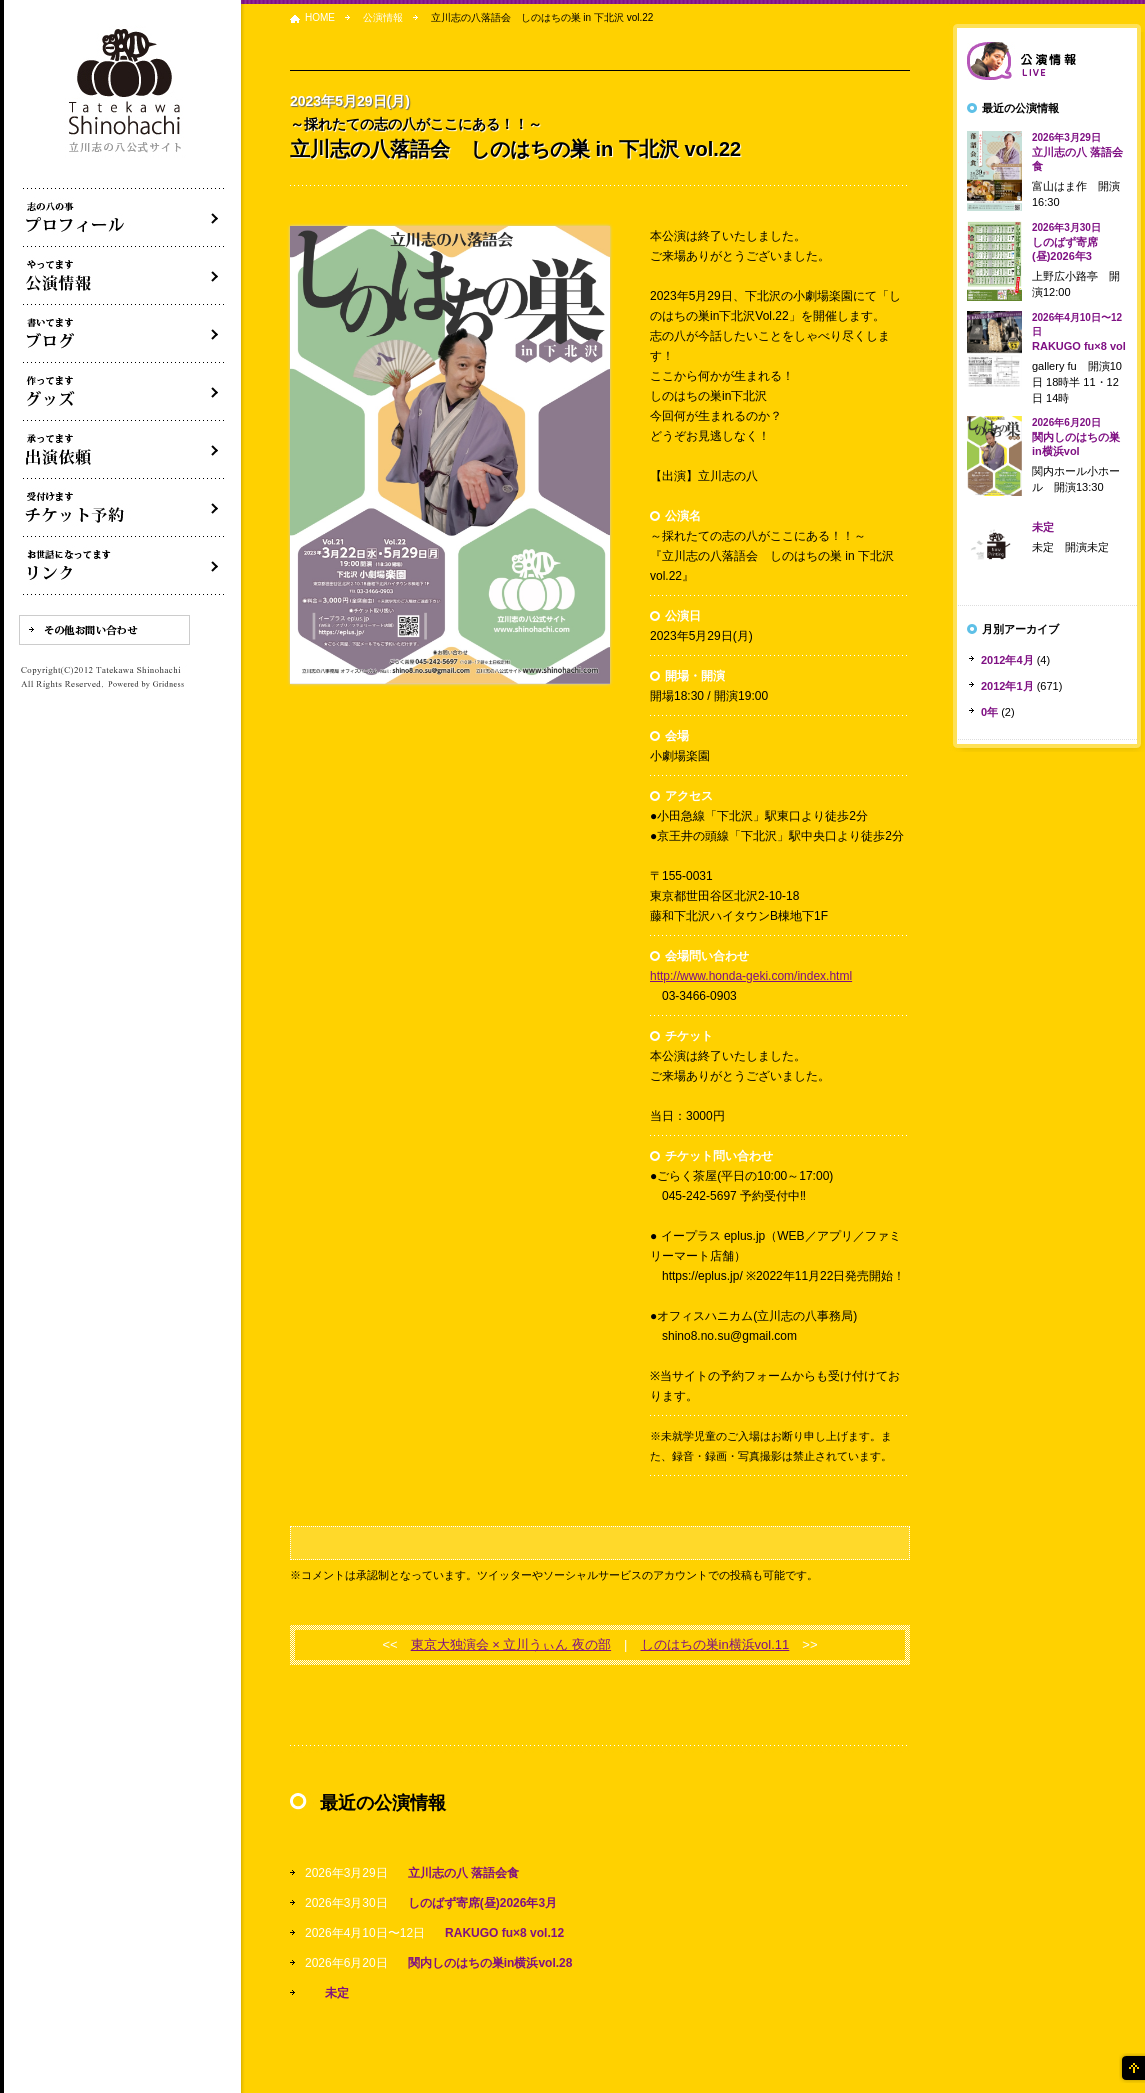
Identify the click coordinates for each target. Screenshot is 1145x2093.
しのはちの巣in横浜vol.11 (715, 1644)
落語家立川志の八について (124, 218)
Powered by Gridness (146, 685)
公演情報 (383, 17)
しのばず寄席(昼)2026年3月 (482, 1903)
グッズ (124, 392)
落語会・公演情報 (124, 276)
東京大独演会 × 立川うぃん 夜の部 (511, 1644)
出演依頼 (124, 450)
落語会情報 (1047, 61)
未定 (337, 1993)
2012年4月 (1007, 660)
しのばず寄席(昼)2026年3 (1066, 242)
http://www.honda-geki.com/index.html (751, 976)
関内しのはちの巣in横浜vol (1076, 437)
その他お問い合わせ (104, 630)
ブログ (124, 334)
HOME (320, 17)
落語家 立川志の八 (126, 91)
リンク (124, 566)
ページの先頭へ (1132, 2068)
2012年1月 (1007, 686)
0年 (989, 712)
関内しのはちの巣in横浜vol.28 (490, 1963)
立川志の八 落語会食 (463, 1873)
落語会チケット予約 (124, 508)
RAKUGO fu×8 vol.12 (504, 1933)
